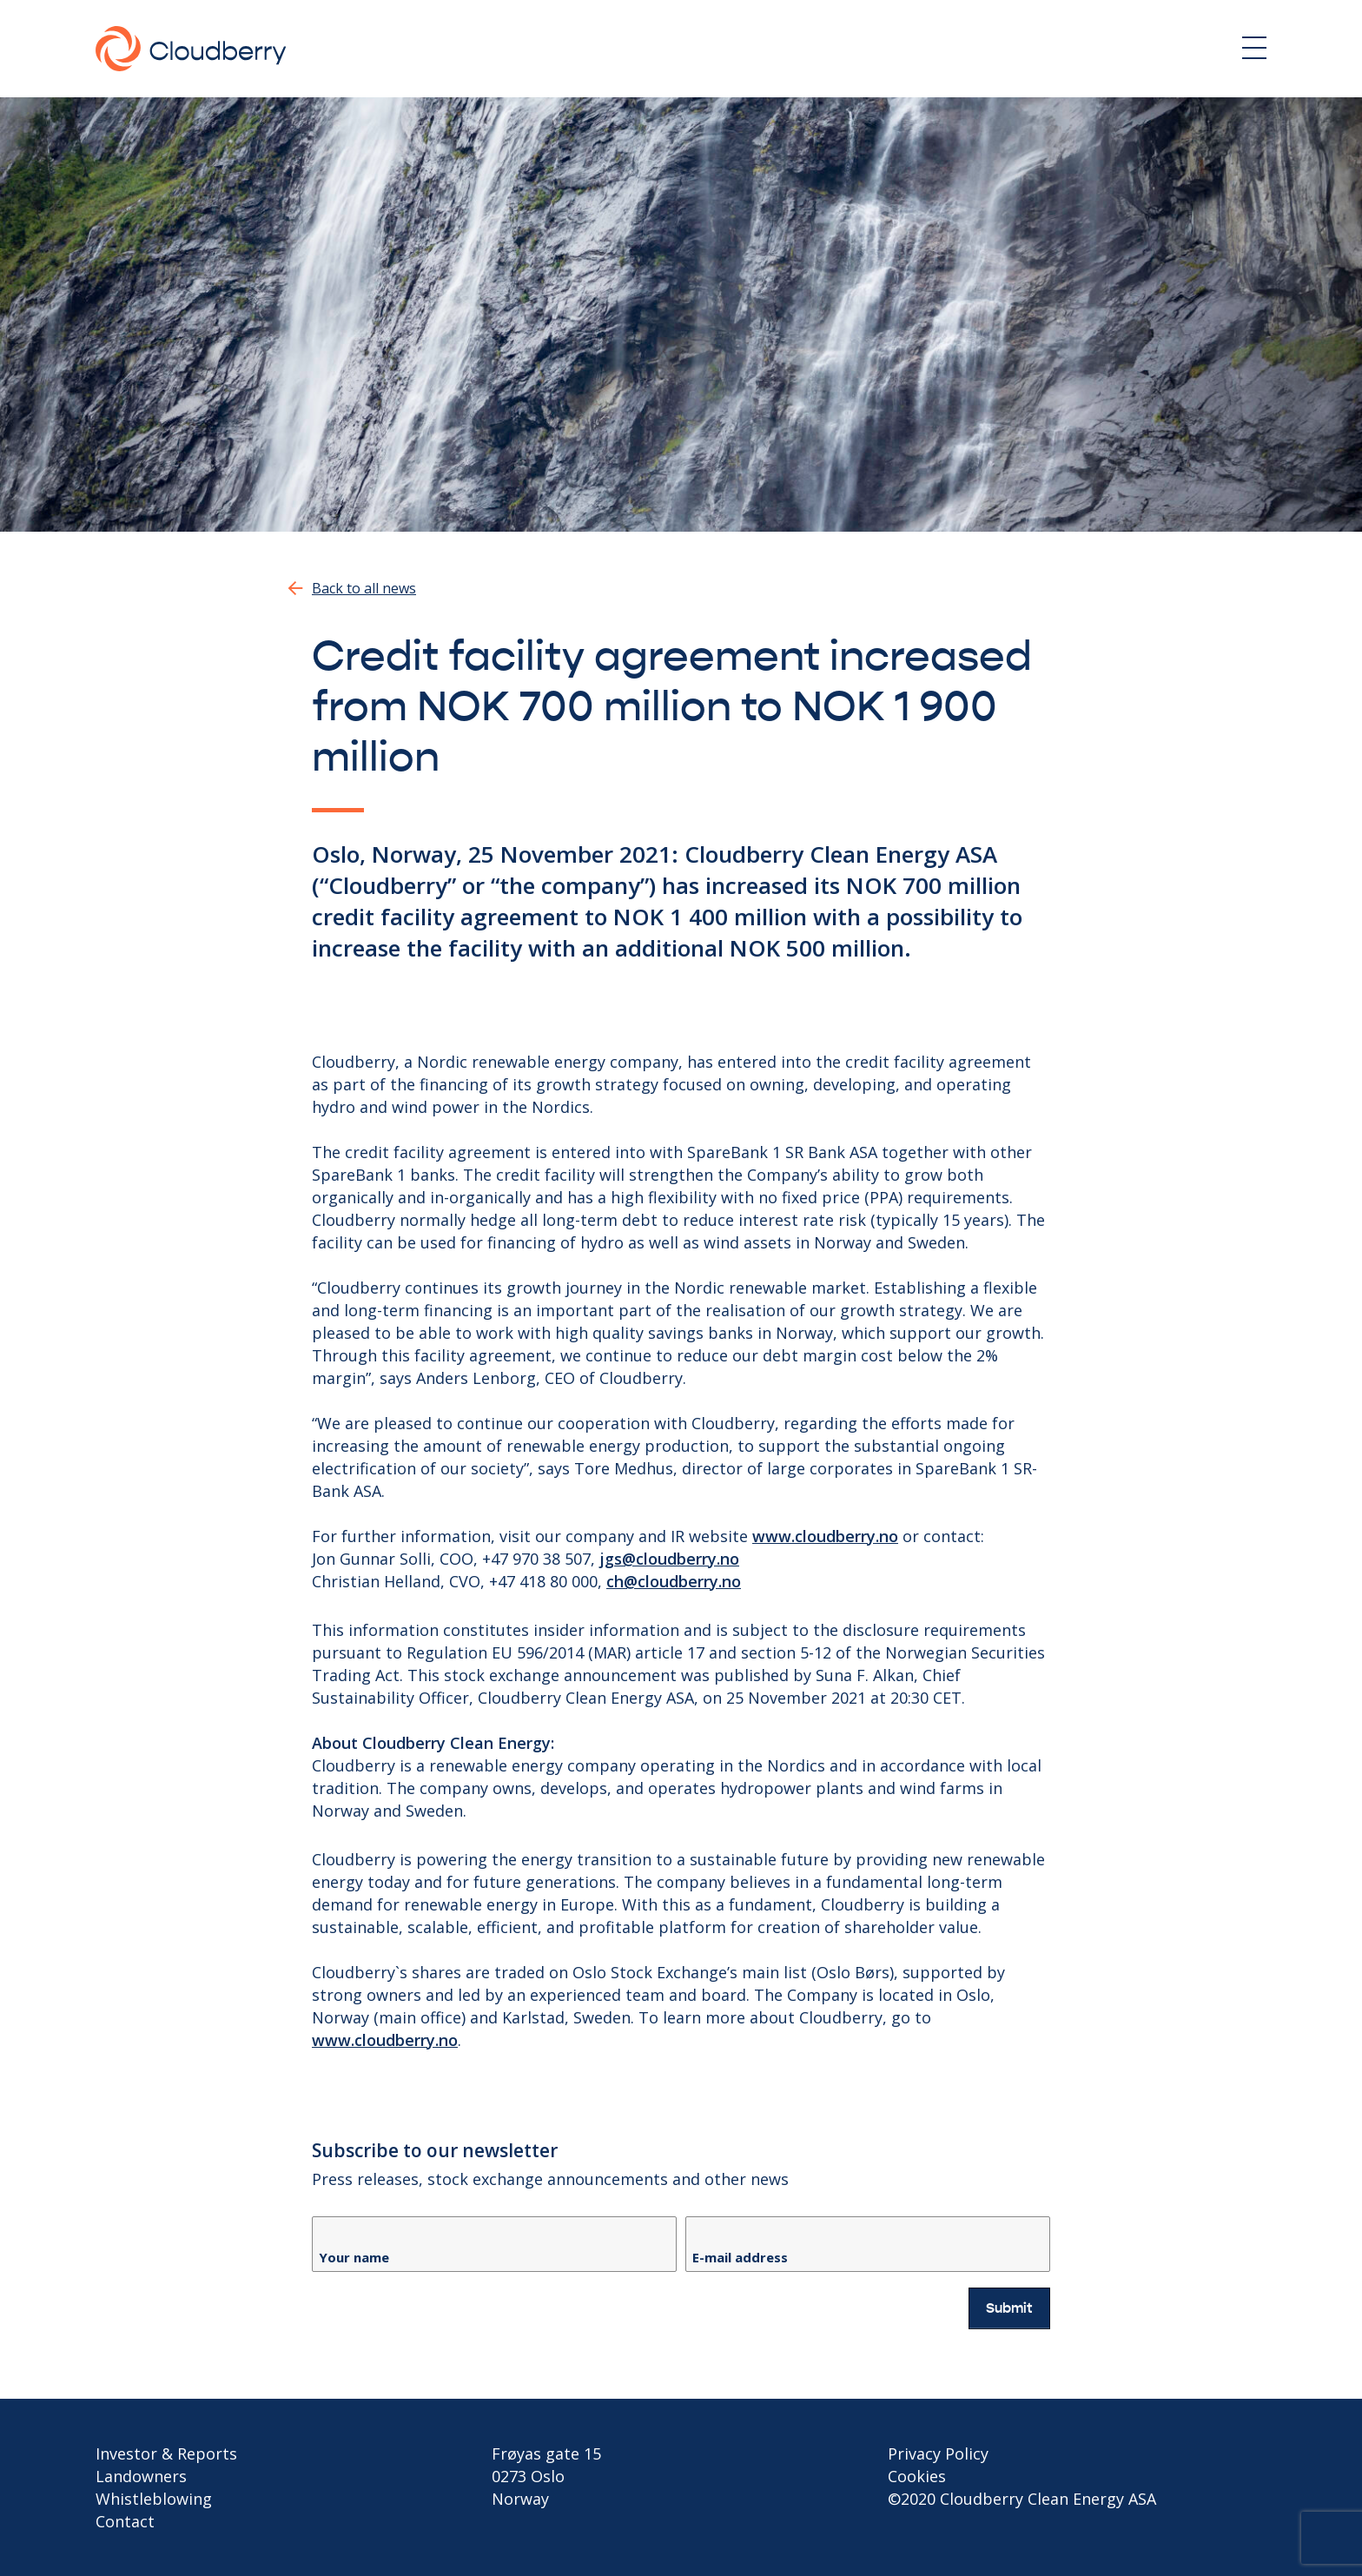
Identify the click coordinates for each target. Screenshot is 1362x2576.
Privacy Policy (938, 2453)
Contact (125, 2521)
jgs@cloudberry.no (669, 1558)
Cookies (917, 2476)
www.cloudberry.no (825, 1536)
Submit (1009, 2308)
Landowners (141, 2476)
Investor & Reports (166, 2453)
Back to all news (364, 588)
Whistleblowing (154, 2498)
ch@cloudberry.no (673, 1581)
